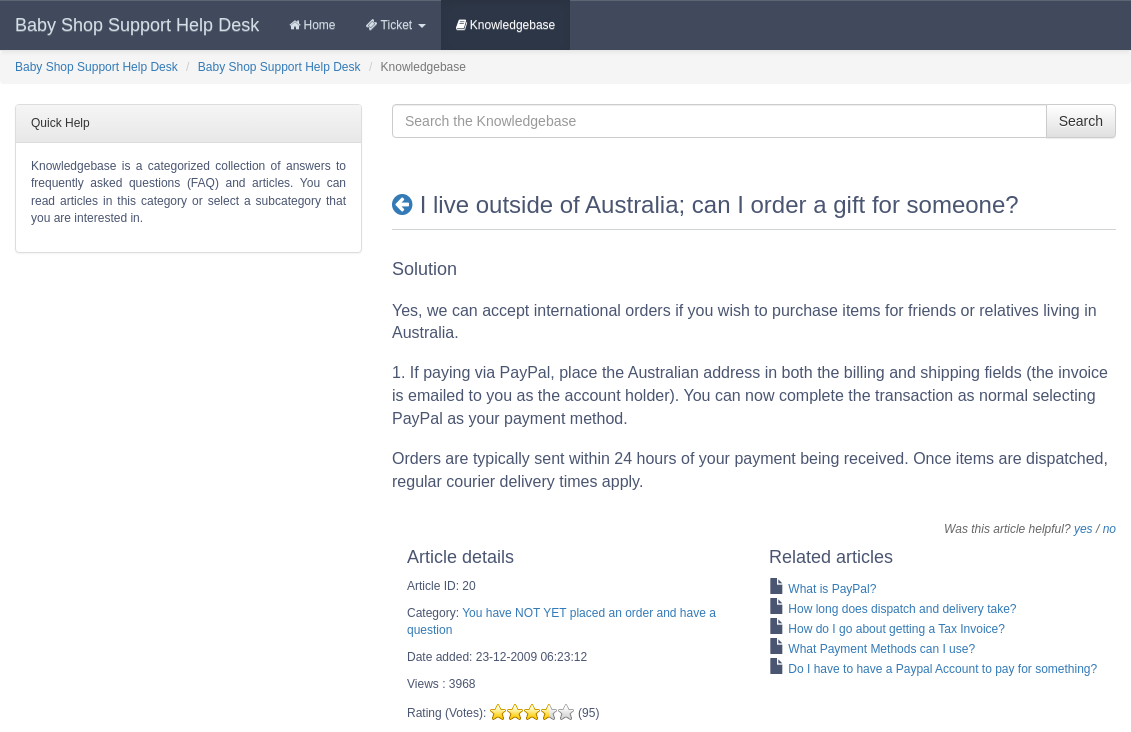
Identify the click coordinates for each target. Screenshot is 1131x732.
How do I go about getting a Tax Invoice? (896, 629)
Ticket (396, 25)
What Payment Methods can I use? (881, 649)
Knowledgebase (506, 25)
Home (312, 25)
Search (1081, 121)
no (1109, 529)
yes (1083, 529)
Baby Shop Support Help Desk (137, 25)
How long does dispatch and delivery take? (902, 609)
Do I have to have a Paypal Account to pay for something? (942, 669)
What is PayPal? (832, 589)
